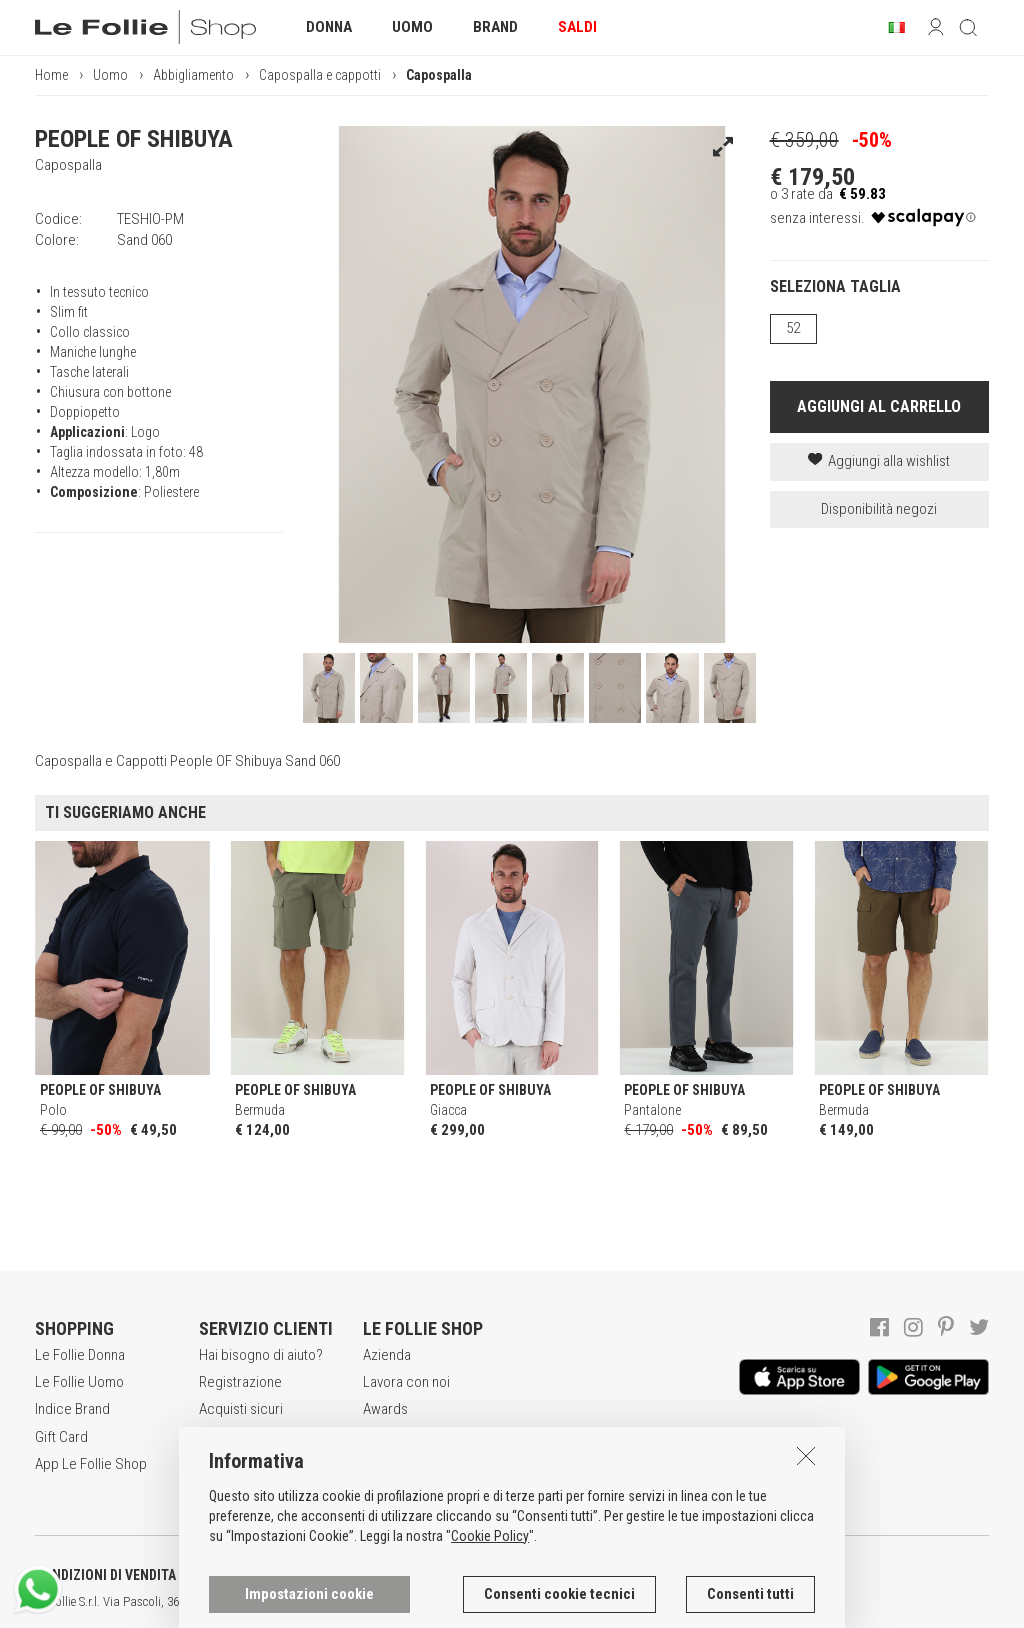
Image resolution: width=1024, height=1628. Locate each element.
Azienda (387, 1355)
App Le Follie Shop (91, 1464)
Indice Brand (72, 1409)
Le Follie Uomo (79, 1382)
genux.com (641, 1602)
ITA (686, 1602)
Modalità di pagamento (233, 1447)
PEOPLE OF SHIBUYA (134, 139)
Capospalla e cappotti (320, 75)
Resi (212, 1486)
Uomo (110, 75)
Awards (385, 1409)
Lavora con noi (406, 1382)
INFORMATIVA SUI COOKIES (525, 1575)
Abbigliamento (193, 75)
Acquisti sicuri (241, 1409)
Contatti (386, 1464)
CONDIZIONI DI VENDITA (105, 1575)
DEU (735, 1602)
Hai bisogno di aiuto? (261, 1355)
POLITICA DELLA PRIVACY (310, 1575)
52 (793, 328)
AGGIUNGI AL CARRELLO (879, 406)
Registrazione (240, 1382)
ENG (710, 1602)
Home (51, 75)
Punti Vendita (401, 1437)
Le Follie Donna (80, 1355)
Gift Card (61, 1437)
